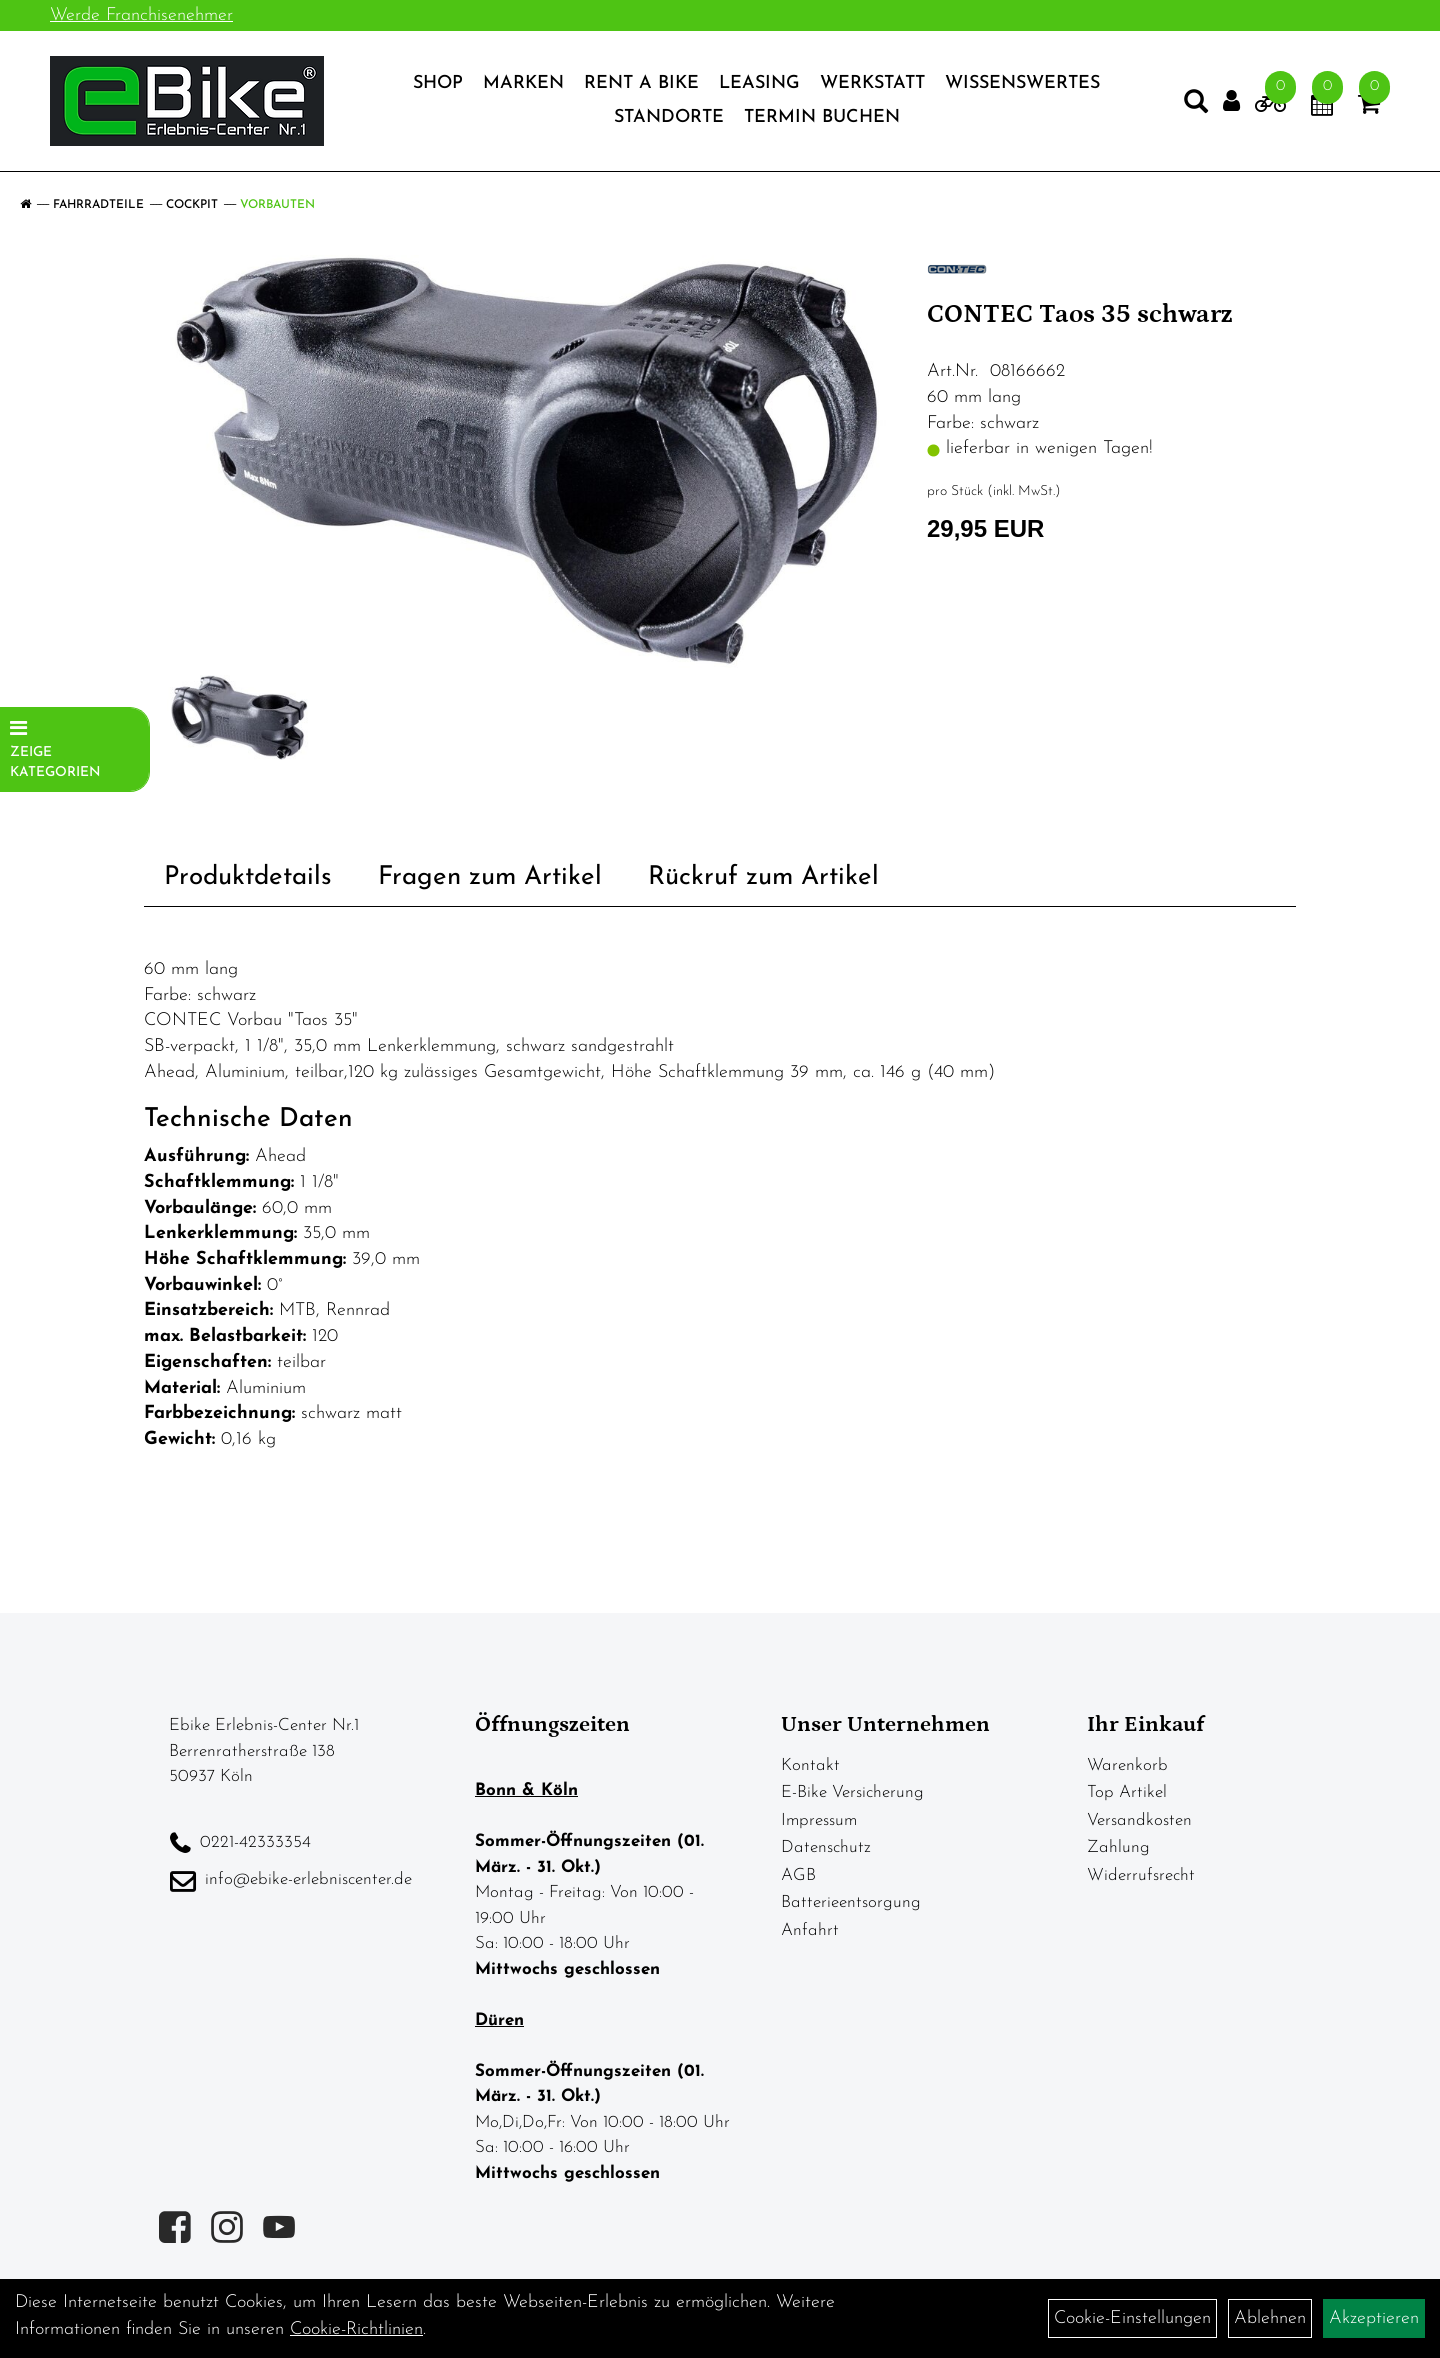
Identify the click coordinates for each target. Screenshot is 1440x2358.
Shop (438, 83)
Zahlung (1118, 1847)
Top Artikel (1127, 1792)
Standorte (669, 117)
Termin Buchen (822, 117)
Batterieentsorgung (851, 1902)
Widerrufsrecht (1141, 1875)
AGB (798, 1875)
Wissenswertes (1022, 83)
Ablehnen (1270, 2318)
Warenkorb (1127, 1765)
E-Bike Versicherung (852, 1792)
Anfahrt (810, 1930)
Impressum (819, 1820)
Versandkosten (1139, 1820)
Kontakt (810, 1765)
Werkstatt (872, 83)
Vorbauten (277, 205)
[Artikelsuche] (1196, 106)
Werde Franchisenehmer (141, 15)
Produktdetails (248, 877)
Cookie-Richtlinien (356, 2329)
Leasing (759, 83)
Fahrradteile (98, 205)
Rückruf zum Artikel (763, 877)
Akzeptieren (1374, 2318)
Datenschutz (826, 1847)
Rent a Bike (641, 83)
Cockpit (192, 205)
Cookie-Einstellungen (1132, 2318)
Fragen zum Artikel (490, 877)
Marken (523, 83)
